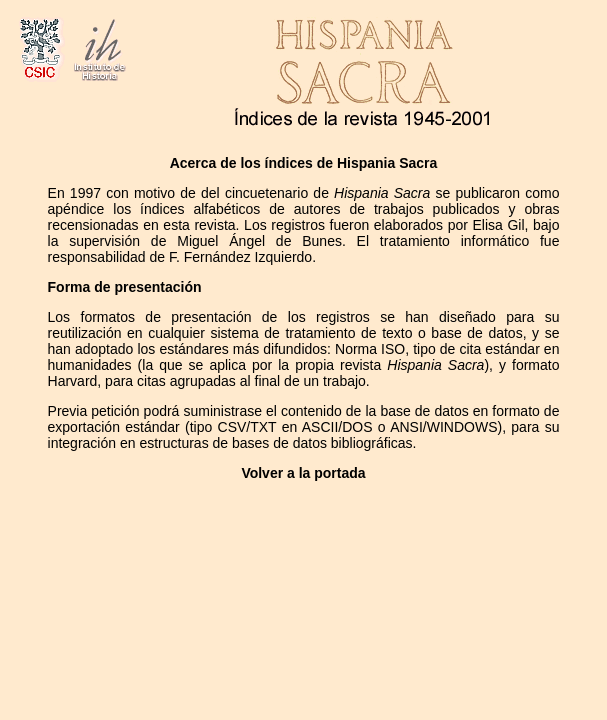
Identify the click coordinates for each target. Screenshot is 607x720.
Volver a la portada (303, 473)
